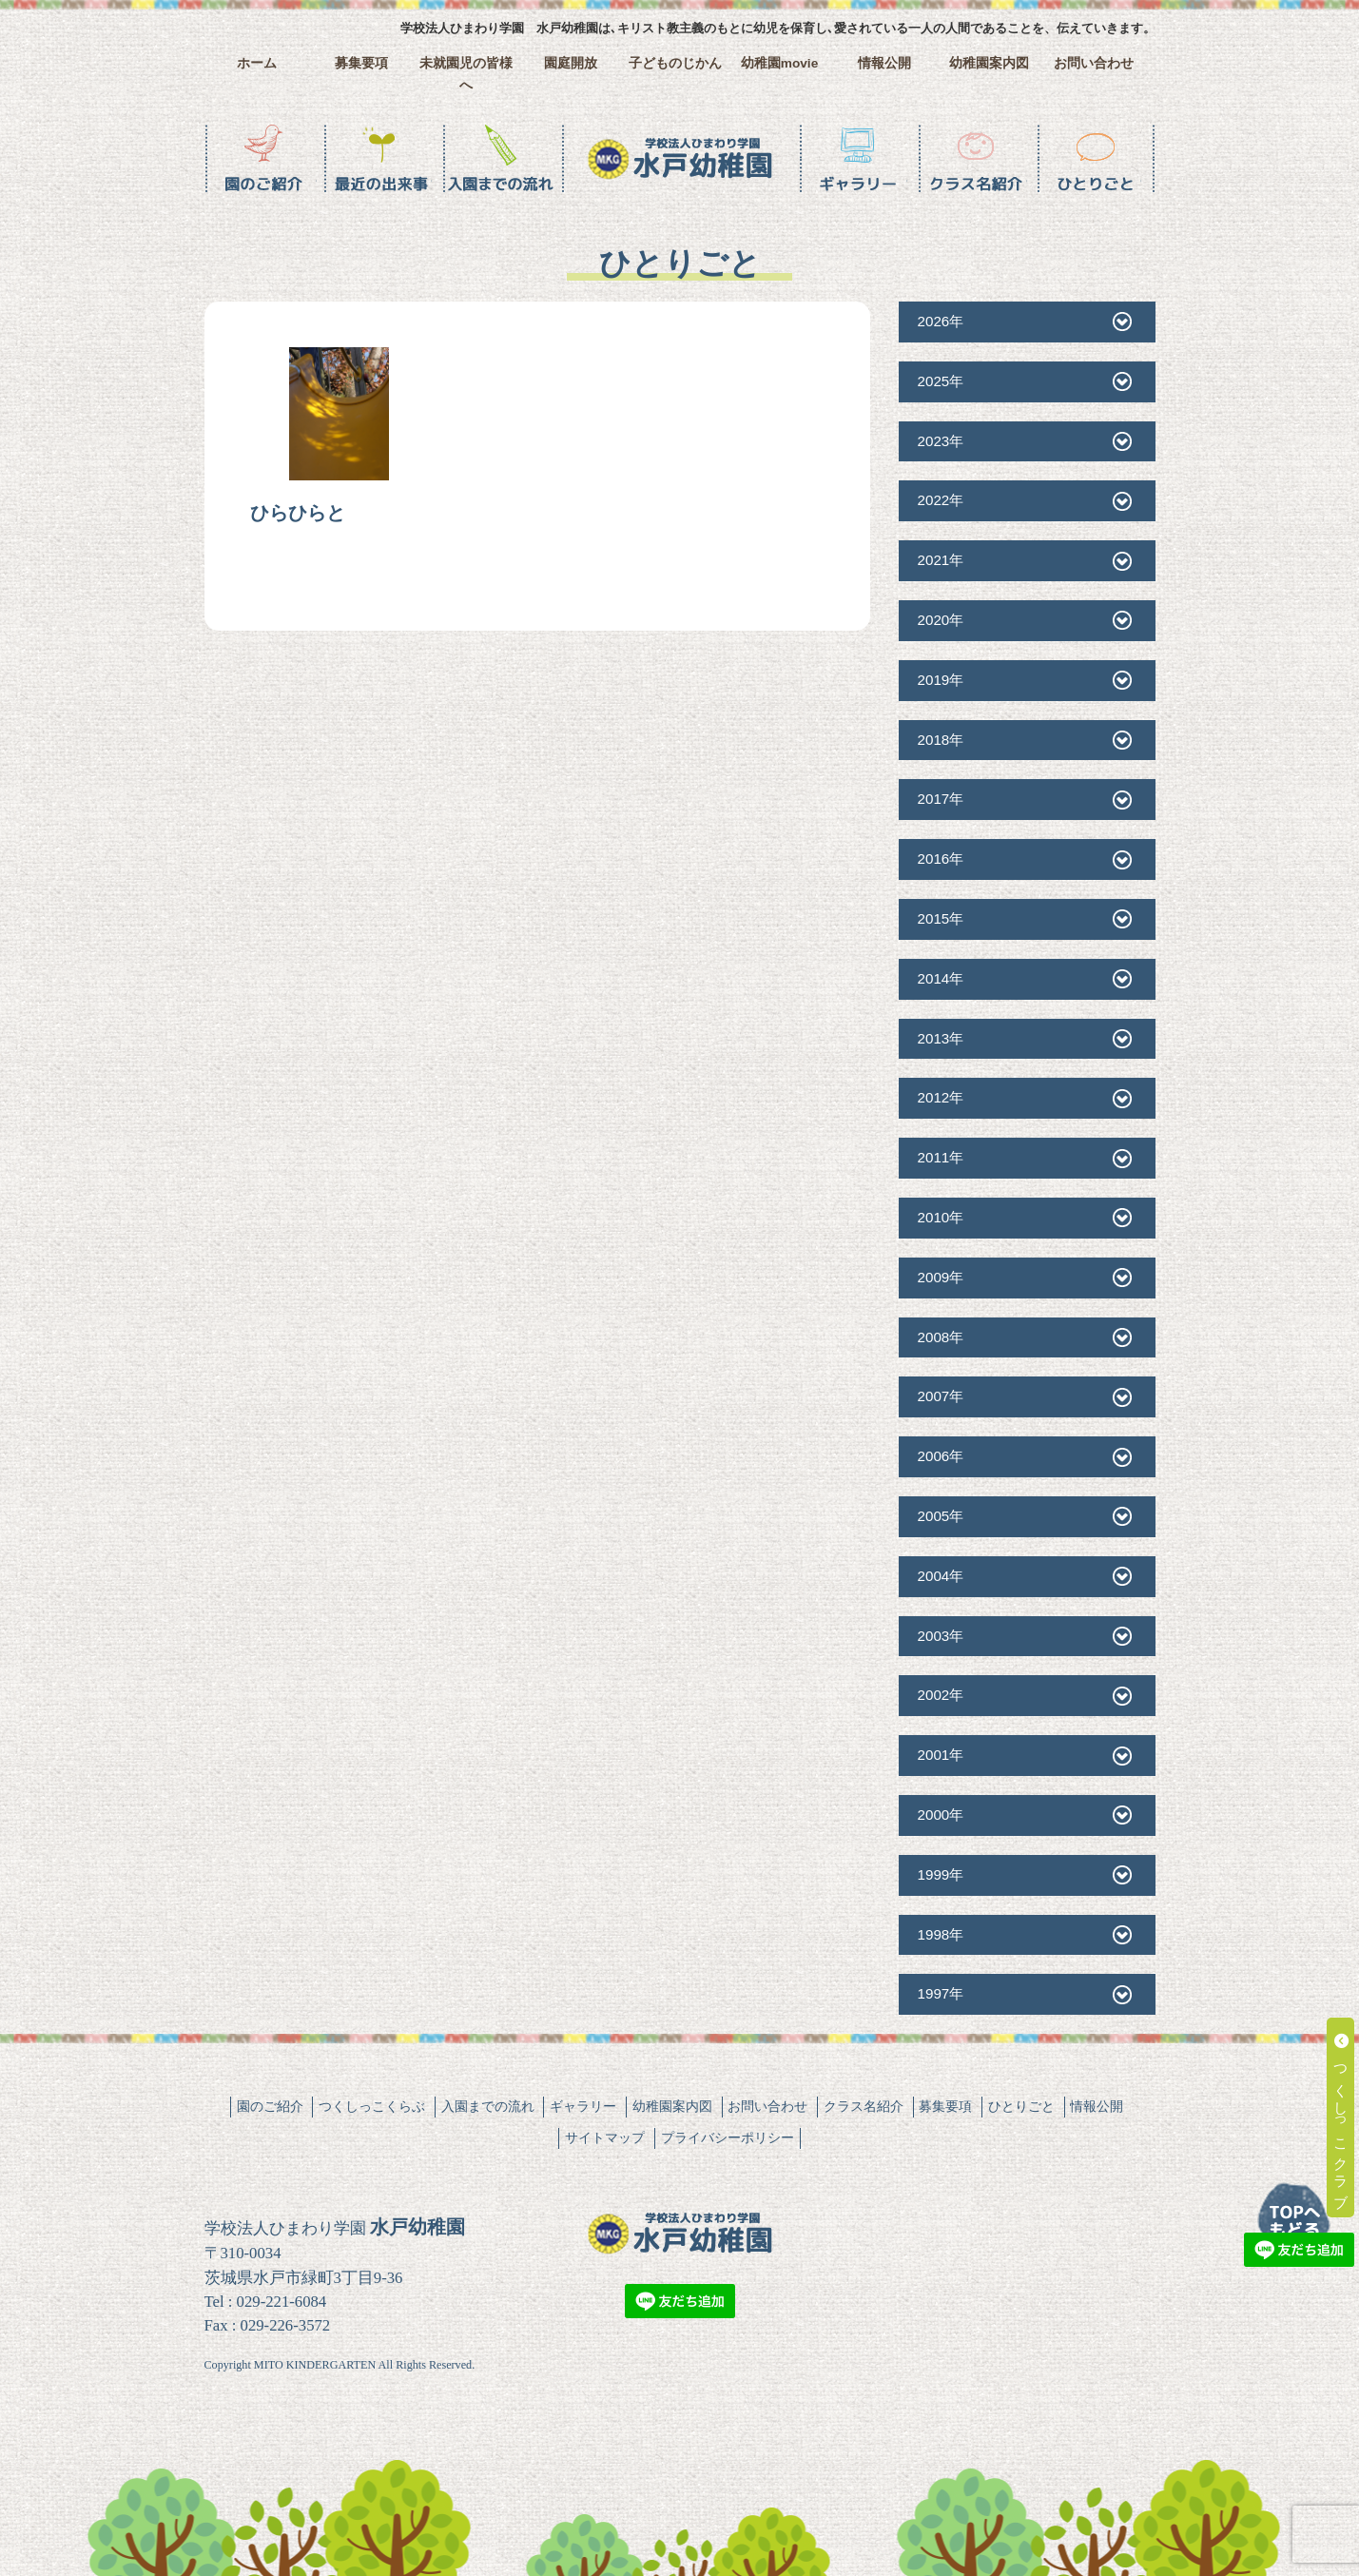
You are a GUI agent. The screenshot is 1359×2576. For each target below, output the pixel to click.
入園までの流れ (487, 2106)
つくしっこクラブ (1341, 2117)
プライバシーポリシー (727, 2137)
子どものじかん (675, 63)
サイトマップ (605, 2137)
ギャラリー (583, 2106)
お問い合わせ (1094, 63)
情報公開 (884, 63)
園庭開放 (570, 63)
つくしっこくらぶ (372, 2106)
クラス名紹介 (863, 2106)
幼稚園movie (780, 63)
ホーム (257, 63)
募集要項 (361, 63)
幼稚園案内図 (989, 63)
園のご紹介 (270, 2106)
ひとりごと (1021, 2106)
